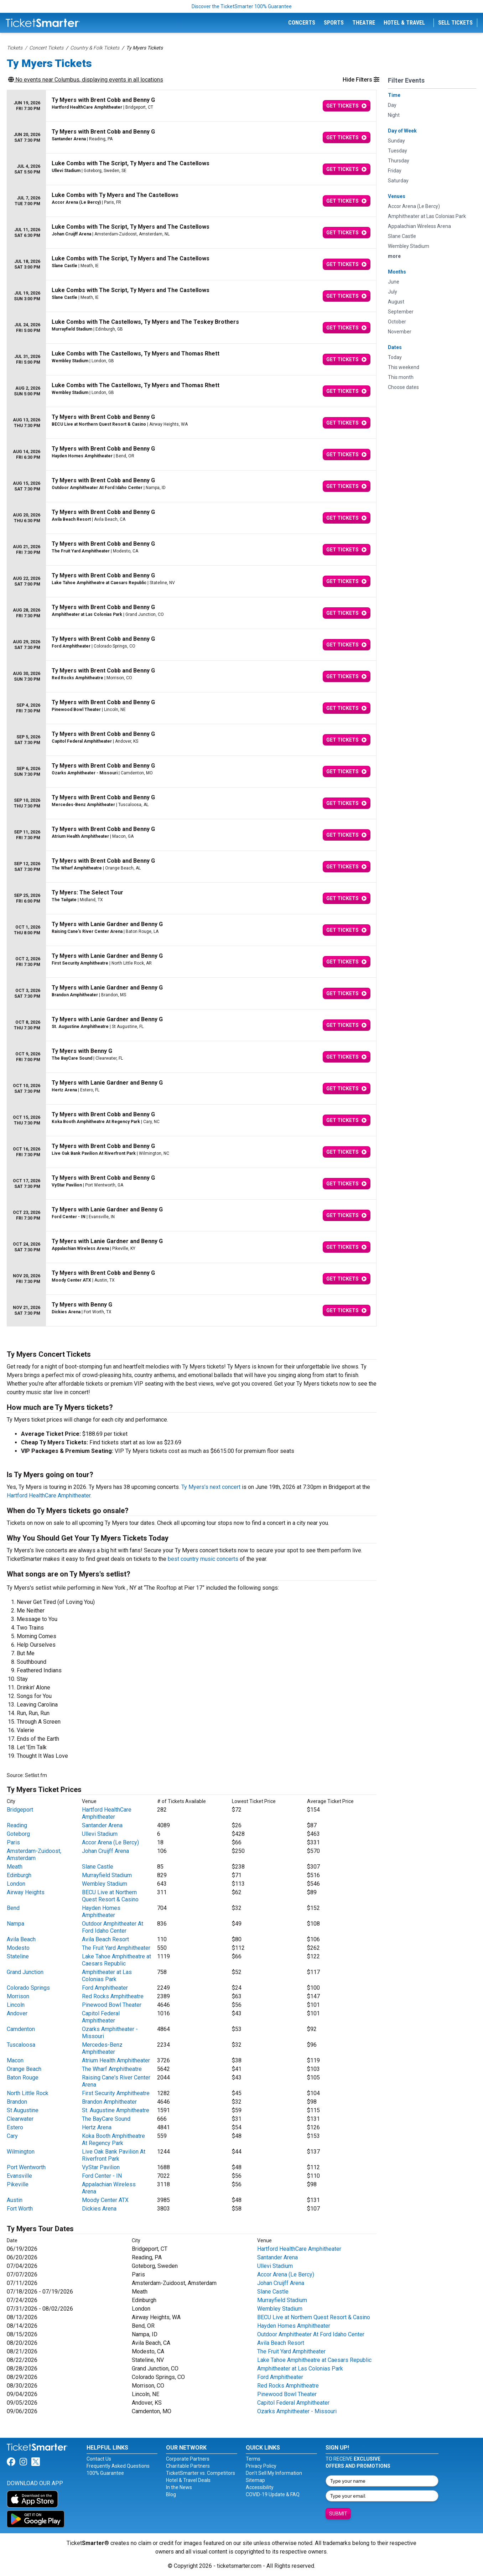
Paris (13, 1842)
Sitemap (255, 2480)
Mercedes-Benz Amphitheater (102, 2048)
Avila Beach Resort (105, 1939)
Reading (17, 1825)
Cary (12, 2136)
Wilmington (21, 2151)
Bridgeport (20, 1809)
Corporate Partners (187, 2459)
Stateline (18, 1956)
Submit (338, 2514)
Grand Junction (25, 1972)
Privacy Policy (261, 2466)
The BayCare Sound (106, 2118)
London (16, 1883)
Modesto (18, 1947)
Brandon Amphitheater (109, 2101)
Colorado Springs (28, 1987)
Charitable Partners (188, 2466)
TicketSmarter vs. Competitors (200, 2473)
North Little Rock (27, 2093)
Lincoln (16, 2004)
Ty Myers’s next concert (210, 1487)
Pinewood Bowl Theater (111, 2004)
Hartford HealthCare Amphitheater (48, 1495)
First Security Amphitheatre (116, 2093)
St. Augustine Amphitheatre (115, 2110)
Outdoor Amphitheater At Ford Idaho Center (112, 1927)
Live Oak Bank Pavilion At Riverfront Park (113, 2155)
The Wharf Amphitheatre (112, 2069)
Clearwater (20, 2118)
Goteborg (18, 1833)
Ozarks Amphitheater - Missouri (297, 2411)
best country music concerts (203, 1559)
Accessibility (260, 2487)
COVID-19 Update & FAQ (273, 2494)
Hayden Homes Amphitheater (101, 1911)
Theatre (363, 22)
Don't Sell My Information (274, 2473)
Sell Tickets (455, 22)
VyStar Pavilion (101, 2167)
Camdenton (21, 2029)
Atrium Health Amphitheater (116, 2060)
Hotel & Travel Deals (188, 2480)
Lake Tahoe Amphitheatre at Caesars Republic (116, 1960)
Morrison (18, 1996)
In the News (179, 2487)
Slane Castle (97, 1866)
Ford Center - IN (102, 2175)
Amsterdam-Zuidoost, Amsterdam (34, 1854)
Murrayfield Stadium (107, 1875)
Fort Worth (20, 2208)
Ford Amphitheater (105, 1987)
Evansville (19, 2175)
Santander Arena (102, 1825)
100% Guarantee (105, 2473)
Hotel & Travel (404, 22)
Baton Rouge (22, 2077)
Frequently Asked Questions (118, 2466)
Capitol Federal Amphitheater (101, 2017)
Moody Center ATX (105, 2200)
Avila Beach (21, 1939)
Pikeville (17, 2184)
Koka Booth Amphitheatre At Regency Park (113, 2139)
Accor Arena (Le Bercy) (110, 1842)
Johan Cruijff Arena (105, 1851)
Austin (14, 2200)
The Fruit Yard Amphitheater (116, 1947)
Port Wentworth (26, 2167)
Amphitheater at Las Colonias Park (107, 1976)
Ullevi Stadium (100, 1833)
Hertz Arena (96, 2127)
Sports (334, 22)
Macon (15, 2060)
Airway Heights (26, 1892)
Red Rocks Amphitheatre (113, 1996)
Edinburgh (19, 1875)
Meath (14, 1866)
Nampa (15, 1923)
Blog (171, 2494)
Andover (17, 2013)
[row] (191, 106)
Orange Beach (24, 2069)
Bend (13, 1908)
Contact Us (99, 2459)
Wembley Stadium (104, 1883)
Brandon (17, 2101)
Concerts (301, 22)
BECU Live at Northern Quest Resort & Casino (110, 1896)
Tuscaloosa (21, 2044)
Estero (15, 2127)
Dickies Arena (99, 2208)
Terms (253, 2459)
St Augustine (22, 2110)
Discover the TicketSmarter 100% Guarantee (242, 6)
